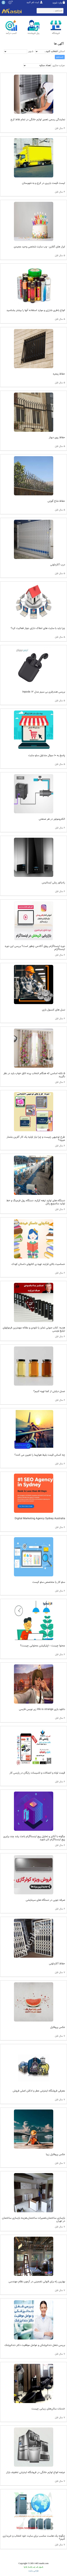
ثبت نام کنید (32, 2)
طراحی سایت (33, 2570)
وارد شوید (57, 3)
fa (12, 1)
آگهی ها (59, 44)
